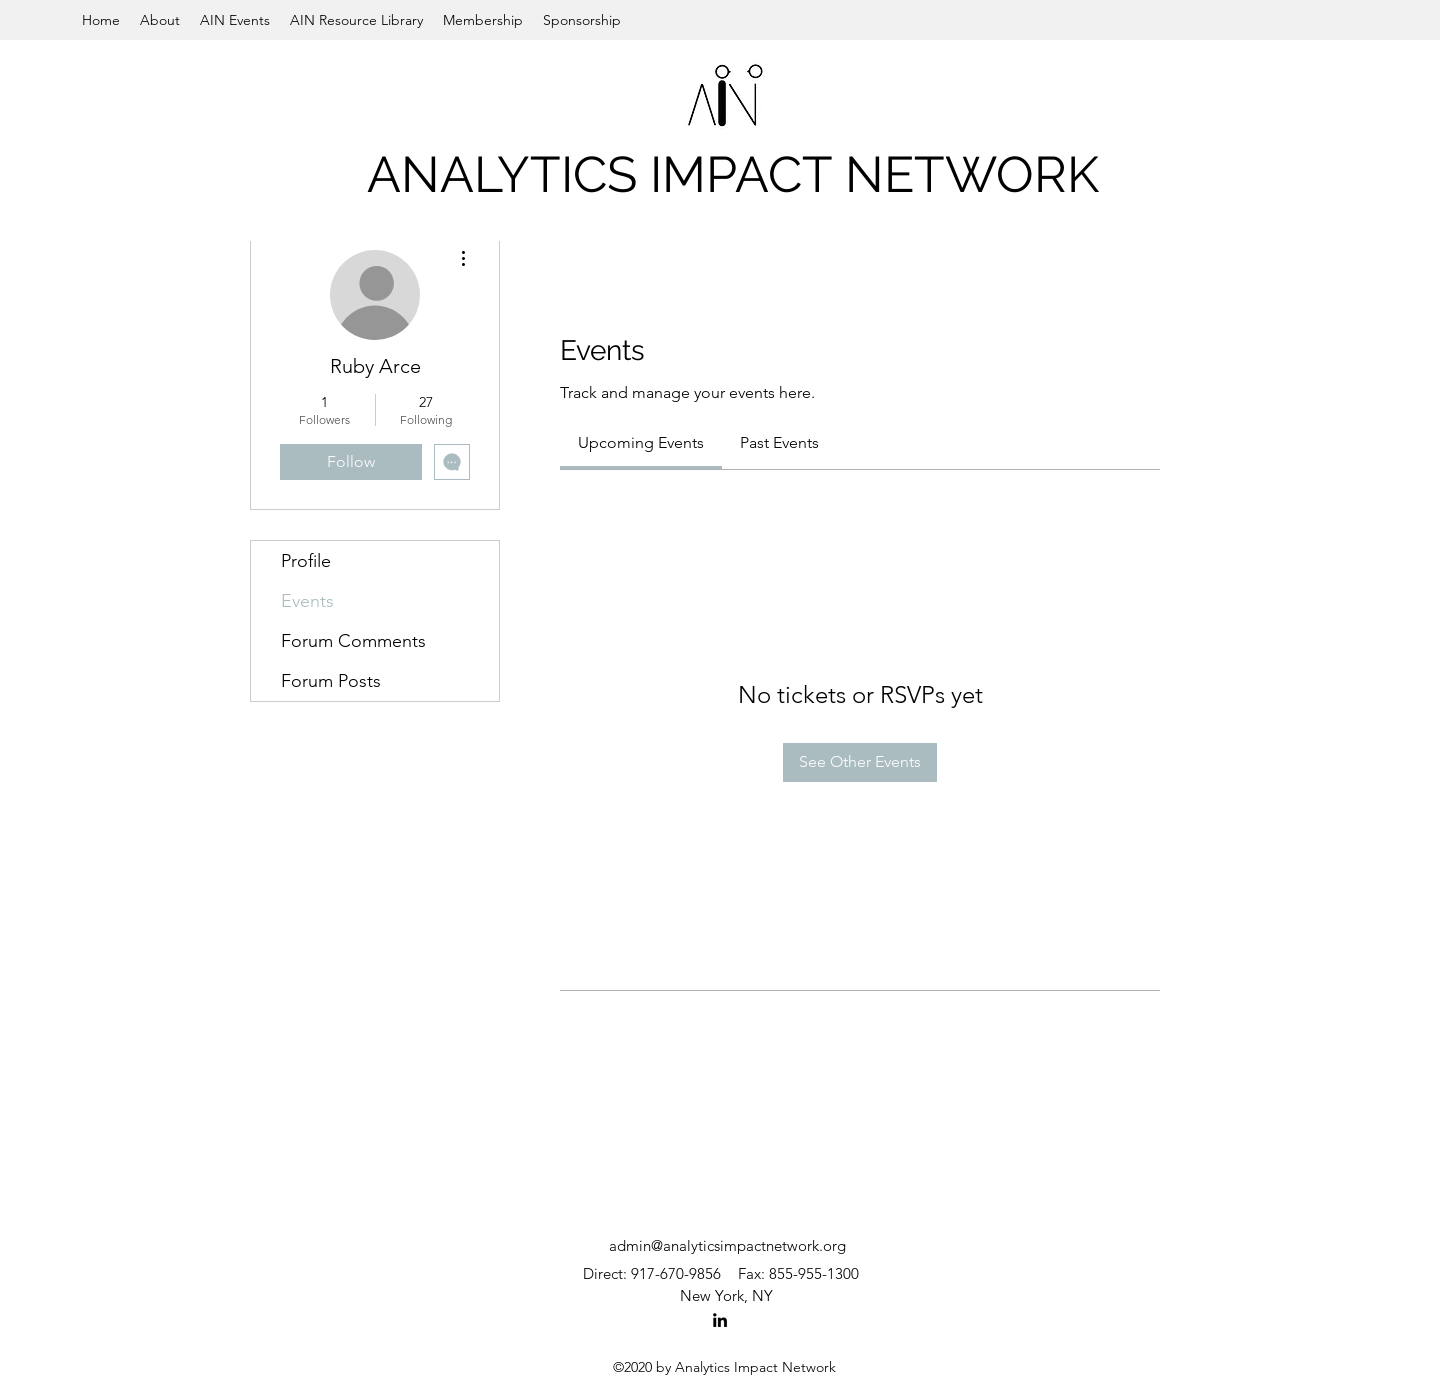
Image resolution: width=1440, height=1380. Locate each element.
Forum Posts (331, 681)
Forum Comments (353, 641)
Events (307, 601)
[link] (641, 442)
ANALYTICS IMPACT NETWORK (733, 174)
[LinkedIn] (720, 1320)
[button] (160, 20)
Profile (306, 561)
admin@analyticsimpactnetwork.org (727, 1245)
